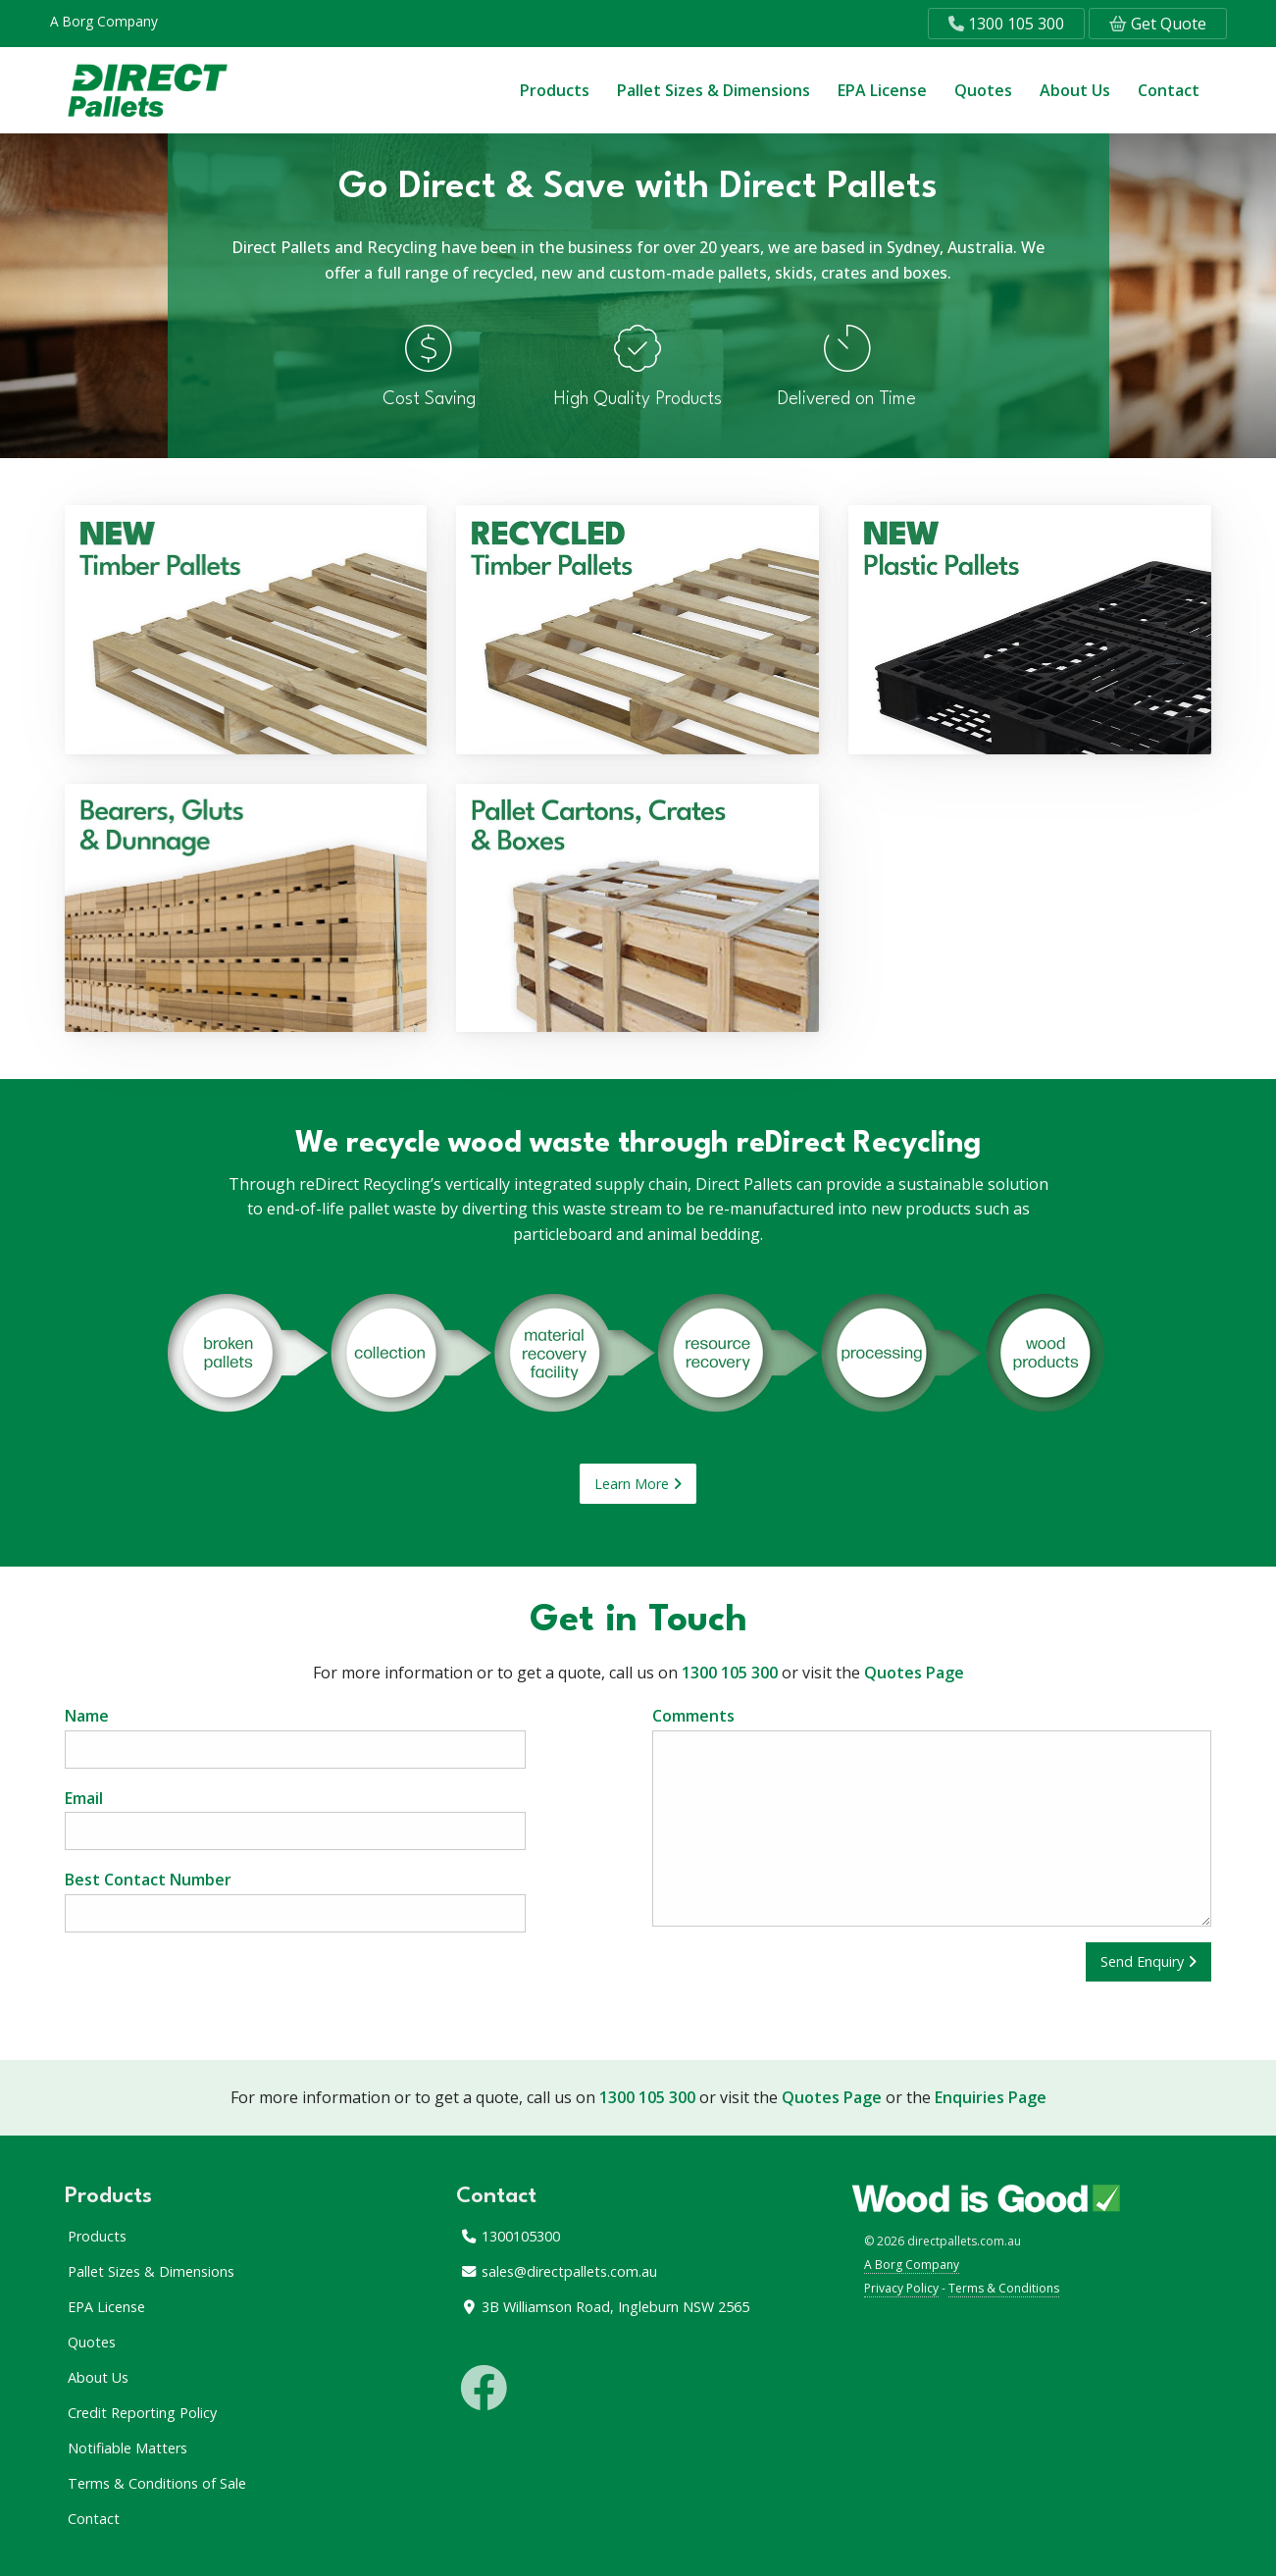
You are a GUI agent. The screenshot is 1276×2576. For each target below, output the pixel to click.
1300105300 (510, 2236)
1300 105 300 (1006, 23)
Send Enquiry (1148, 1961)
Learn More (638, 1483)
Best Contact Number (295, 1900)
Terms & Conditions (1003, 2288)
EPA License (882, 90)
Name (295, 1737)
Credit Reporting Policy (142, 2412)
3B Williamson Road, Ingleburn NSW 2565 (604, 2306)
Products (554, 90)
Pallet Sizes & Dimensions (713, 90)
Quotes (983, 90)
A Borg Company (104, 21)
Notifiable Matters (127, 2448)
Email (295, 1819)
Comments (931, 1816)
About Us (1075, 90)
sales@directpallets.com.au (558, 2271)
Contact (1168, 90)
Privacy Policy (901, 2288)
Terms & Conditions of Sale (157, 2483)
